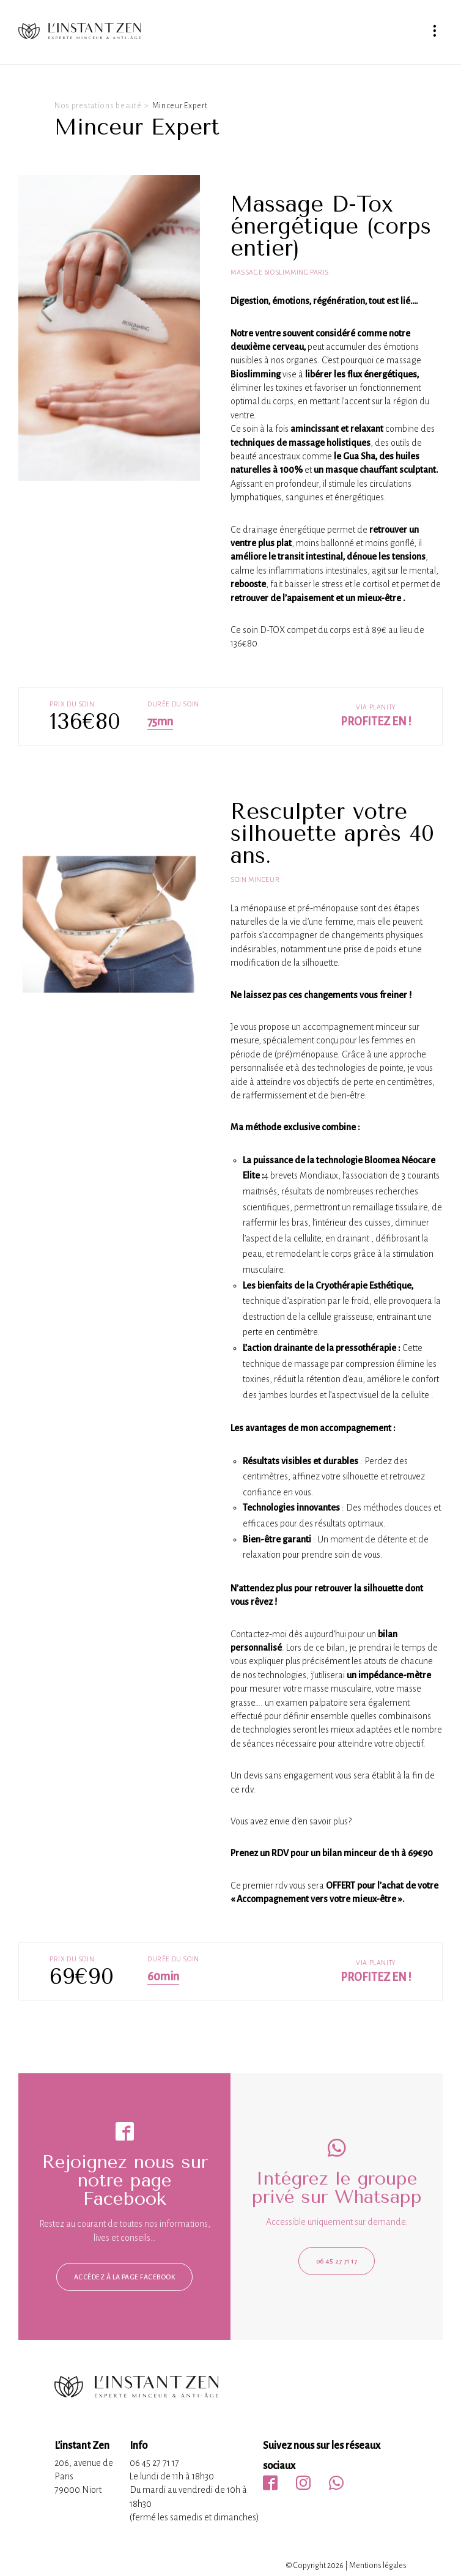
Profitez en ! (376, 722)
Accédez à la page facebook (124, 2277)
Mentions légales (378, 2565)
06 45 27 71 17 (337, 2261)
